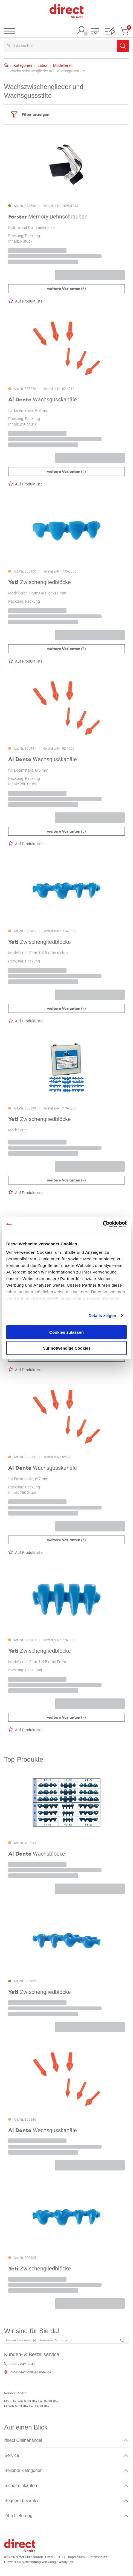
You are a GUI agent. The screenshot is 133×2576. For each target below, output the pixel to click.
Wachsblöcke (36, 1853)
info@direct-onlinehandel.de (30, 2372)
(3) (66, 288)
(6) (66, 471)
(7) (66, 648)
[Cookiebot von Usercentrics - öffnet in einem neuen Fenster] (103, 1224)
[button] (95, 31)
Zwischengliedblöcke (39, 582)
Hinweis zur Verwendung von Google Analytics (38, 2562)
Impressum (76, 2557)
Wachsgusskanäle (42, 399)
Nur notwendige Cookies (66, 1348)
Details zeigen (102, 1315)
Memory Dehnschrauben (48, 217)
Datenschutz (97, 2557)
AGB (61, 2557)
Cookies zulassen (66, 1332)
